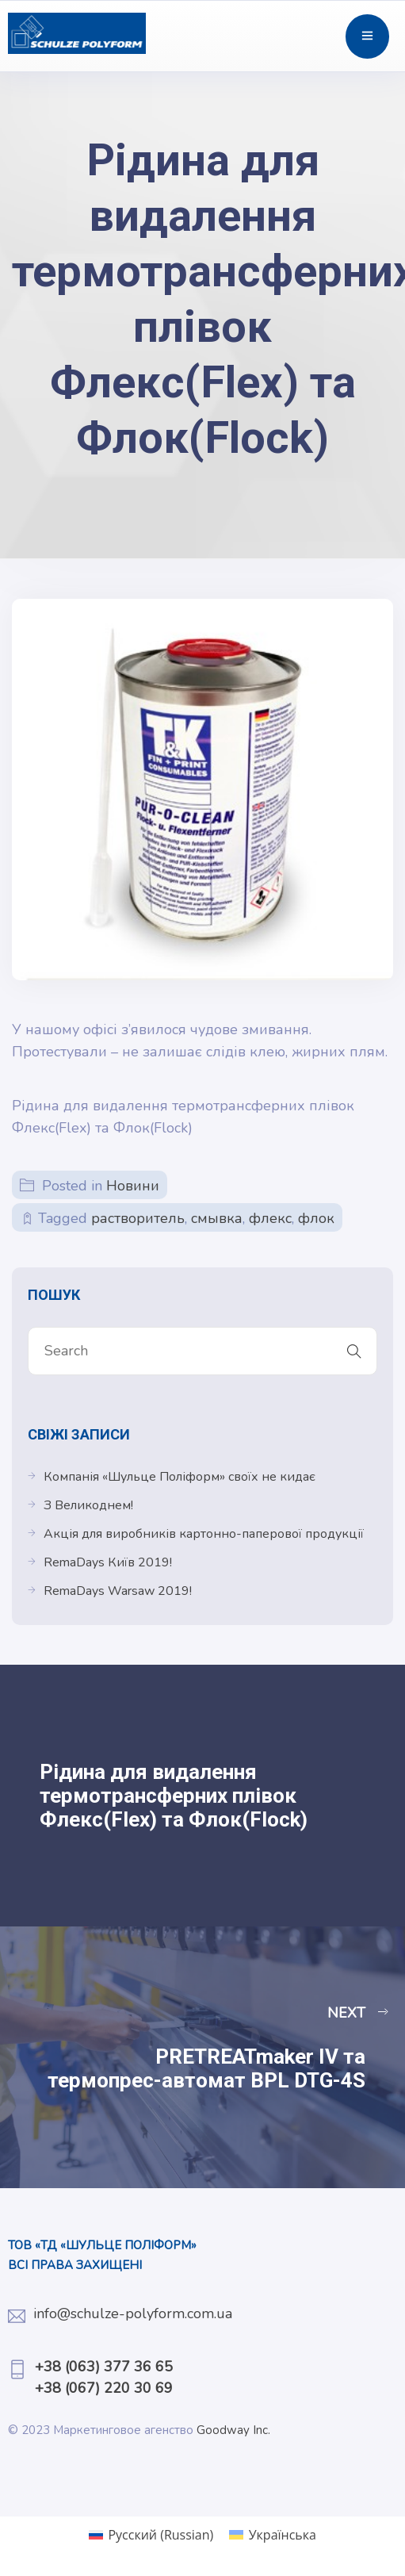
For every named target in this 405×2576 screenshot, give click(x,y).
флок (316, 1218)
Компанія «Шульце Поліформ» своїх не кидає (179, 1476)
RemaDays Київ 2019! (108, 1562)
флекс (270, 1218)
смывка (217, 1218)
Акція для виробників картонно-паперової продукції (204, 1534)
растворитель (138, 1218)
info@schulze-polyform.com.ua (132, 2313)
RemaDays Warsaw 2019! (118, 1591)
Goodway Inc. (235, 2430)
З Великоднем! (88, 1505)
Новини (132, 1185)
